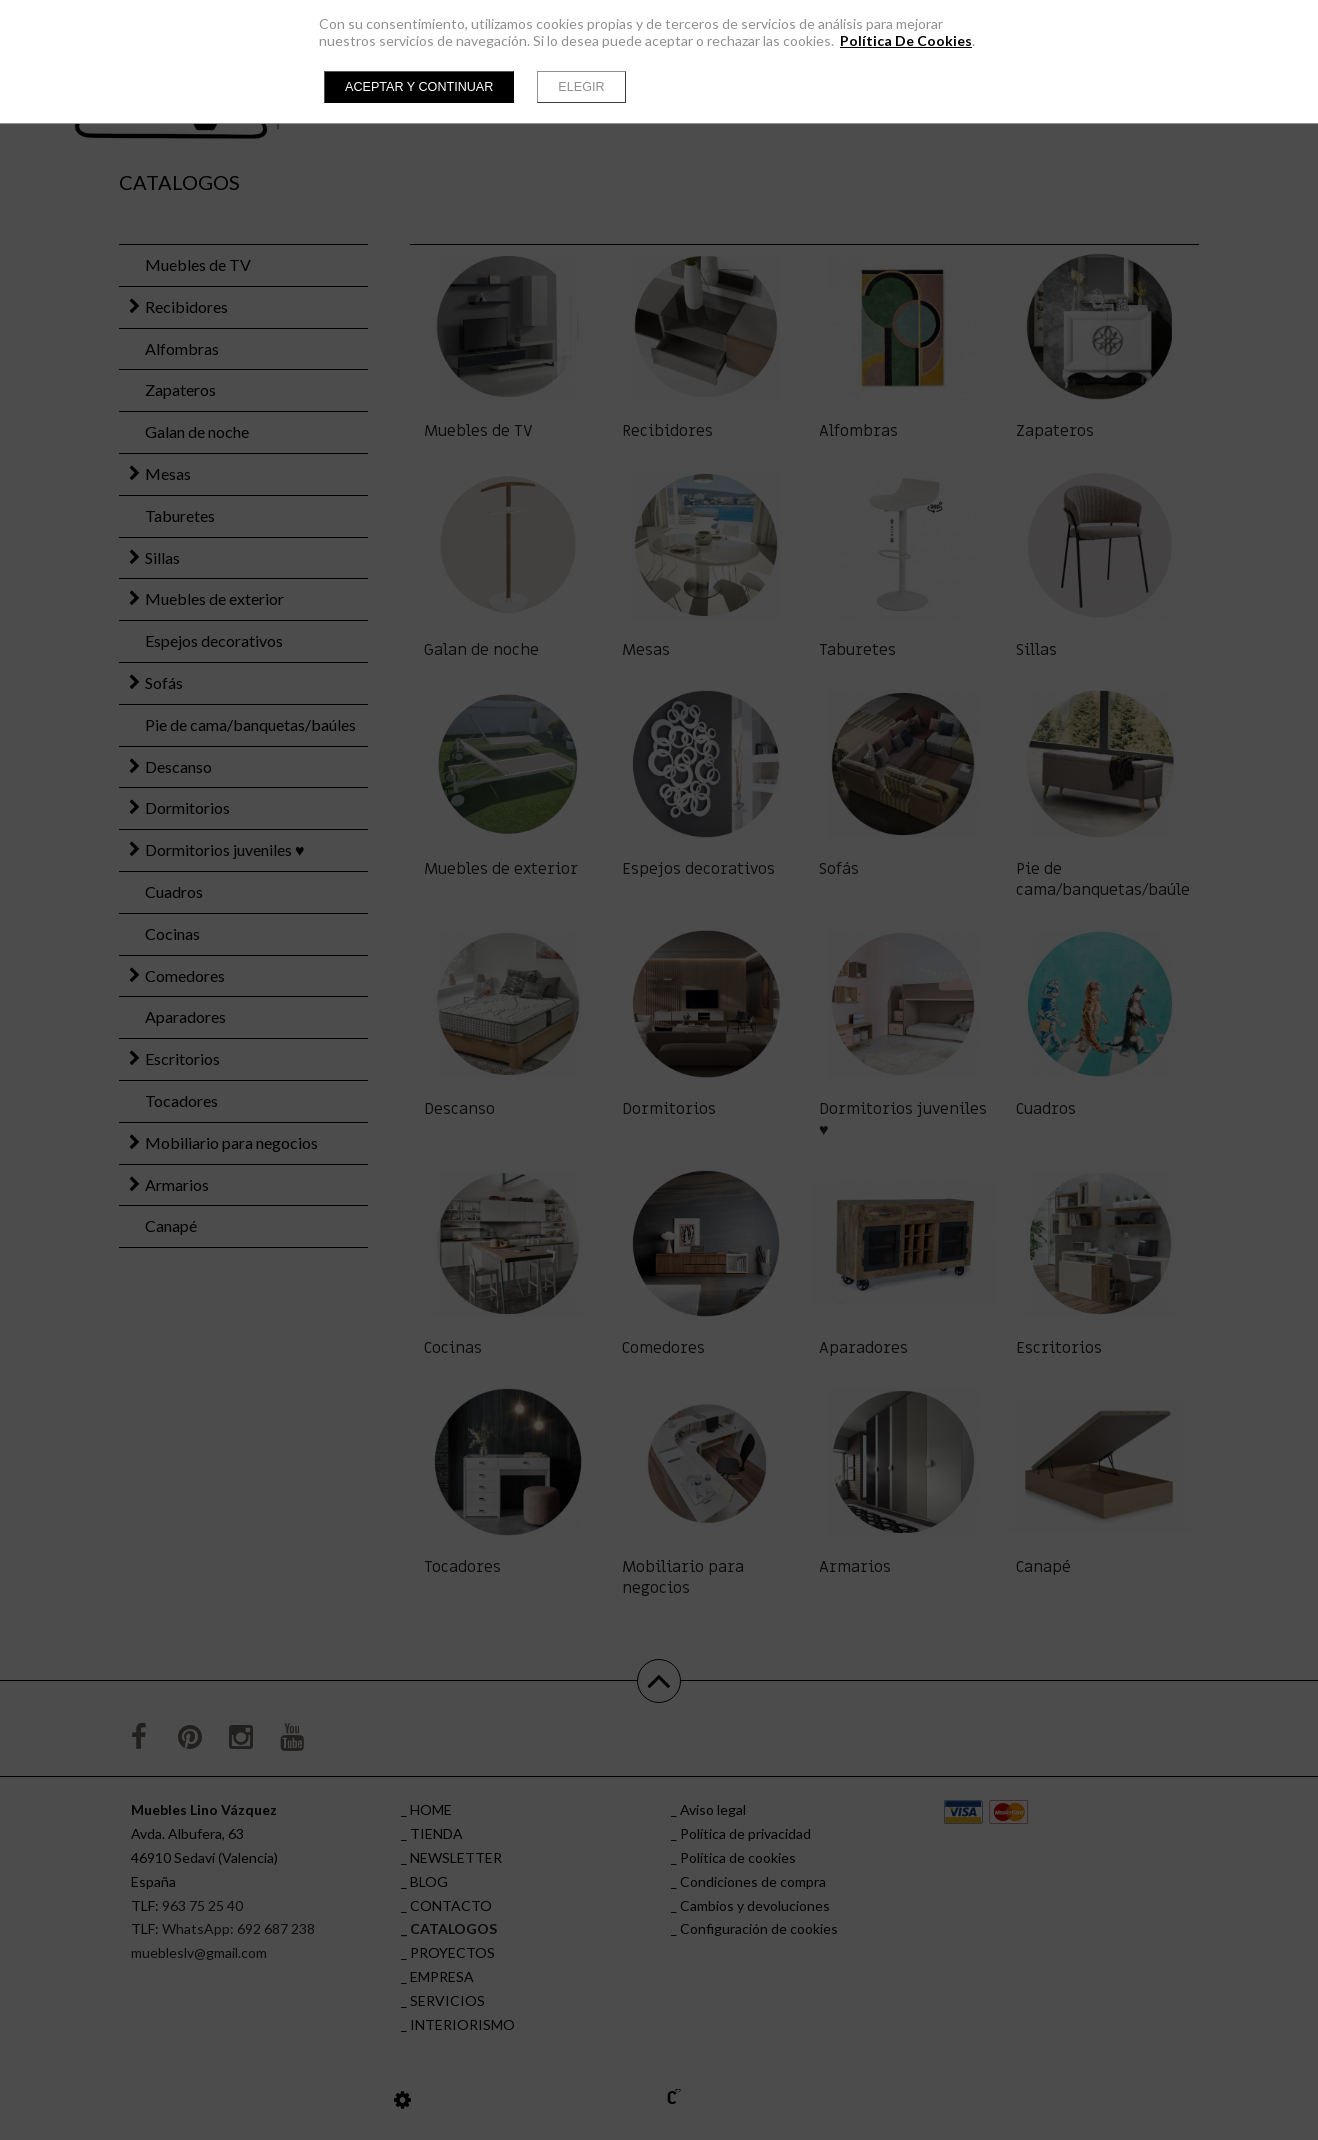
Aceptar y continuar (419, 87)
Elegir (581, 87)
